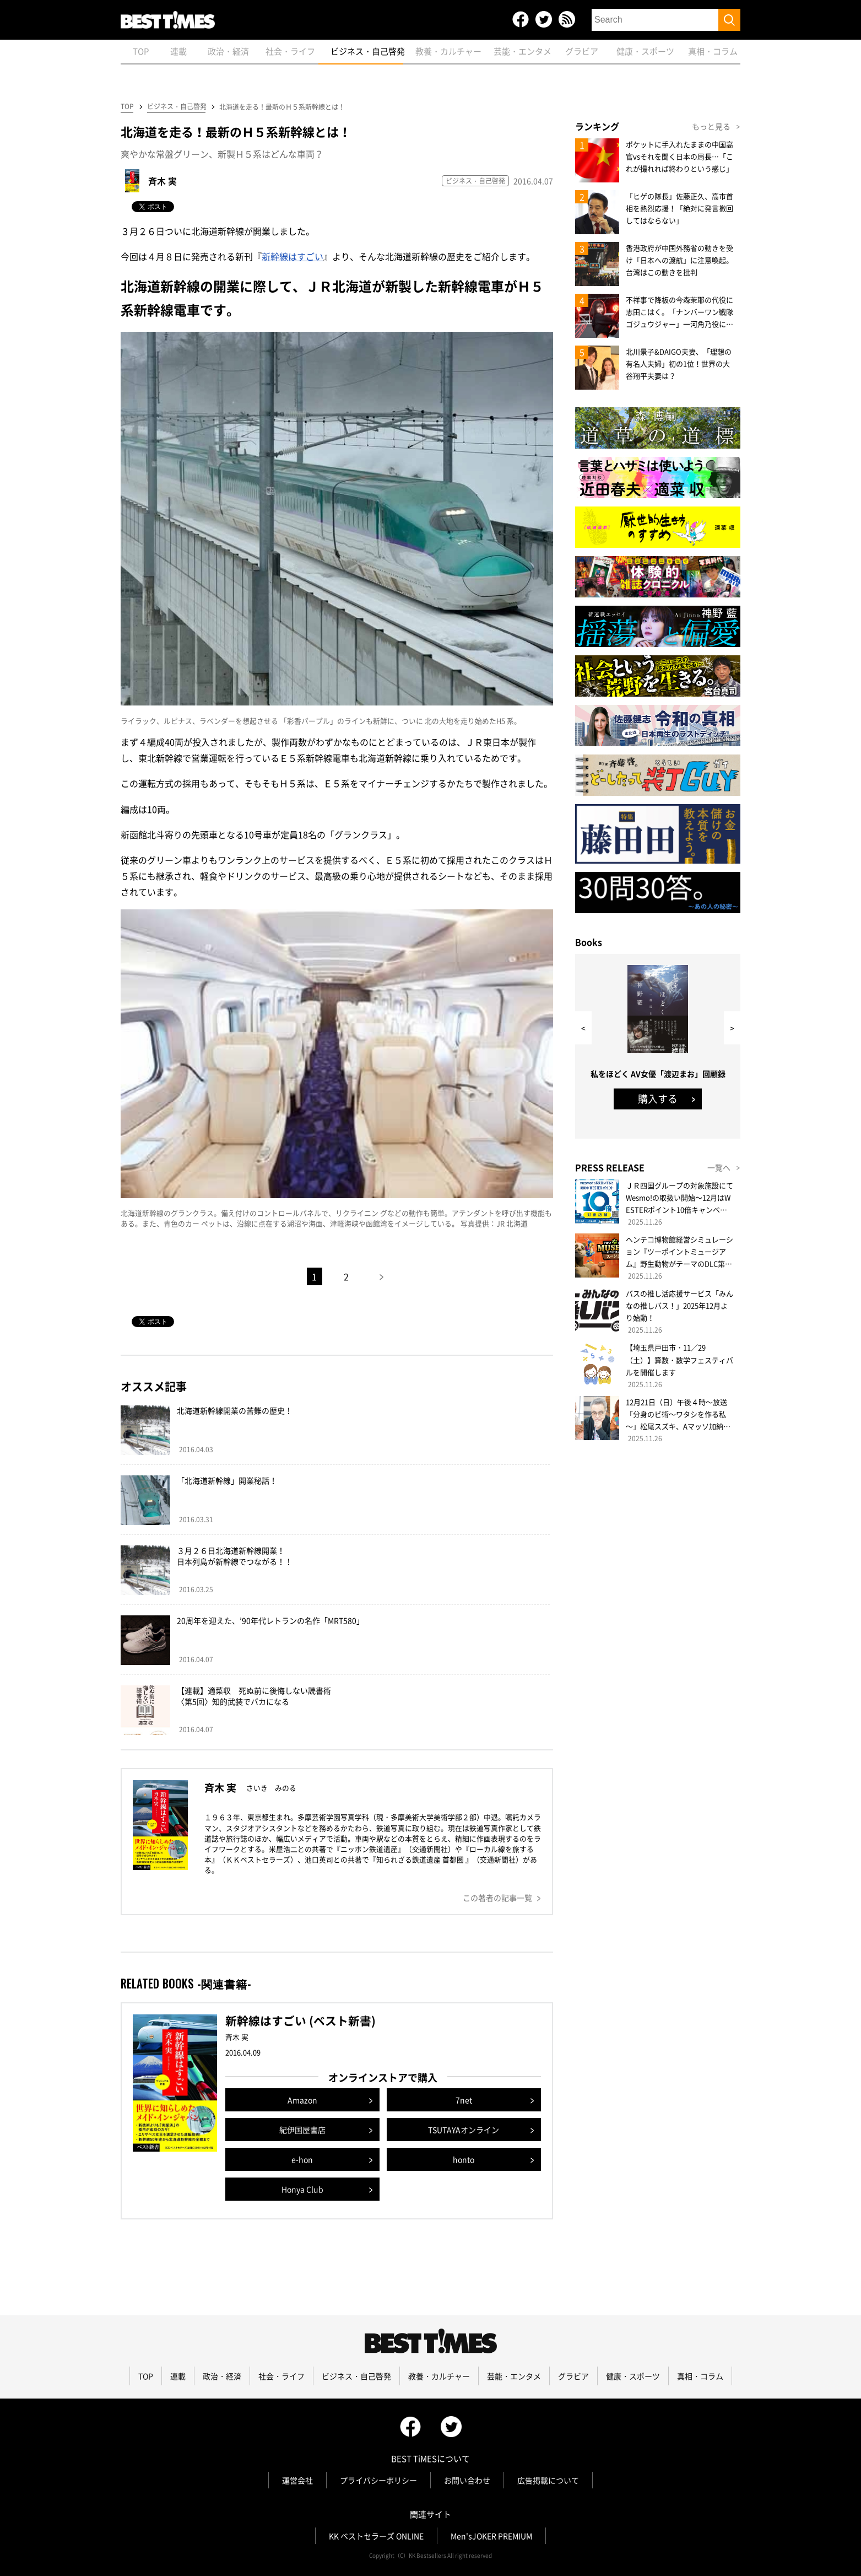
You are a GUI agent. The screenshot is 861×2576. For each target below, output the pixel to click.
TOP (127, 106)
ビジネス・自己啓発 (176, 106)
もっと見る (711, 126)
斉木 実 (162, 180)
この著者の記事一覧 (497, 1897)
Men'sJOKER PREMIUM (491, 2535)
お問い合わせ (467, 2480)
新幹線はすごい (292, 256)
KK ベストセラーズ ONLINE (376, 2535)
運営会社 (297, 2480)
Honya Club (302, 2189)
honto (463, 2159)
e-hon (302, 2159)
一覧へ (718, 1167)
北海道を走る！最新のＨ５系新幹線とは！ (282, 107)
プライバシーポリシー (378, 2480)
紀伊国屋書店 (302, 2129)
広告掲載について (548, 2480)
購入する (658, 1098)
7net (464, 2099)
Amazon (302, 2099)
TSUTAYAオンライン (463, 2129)
